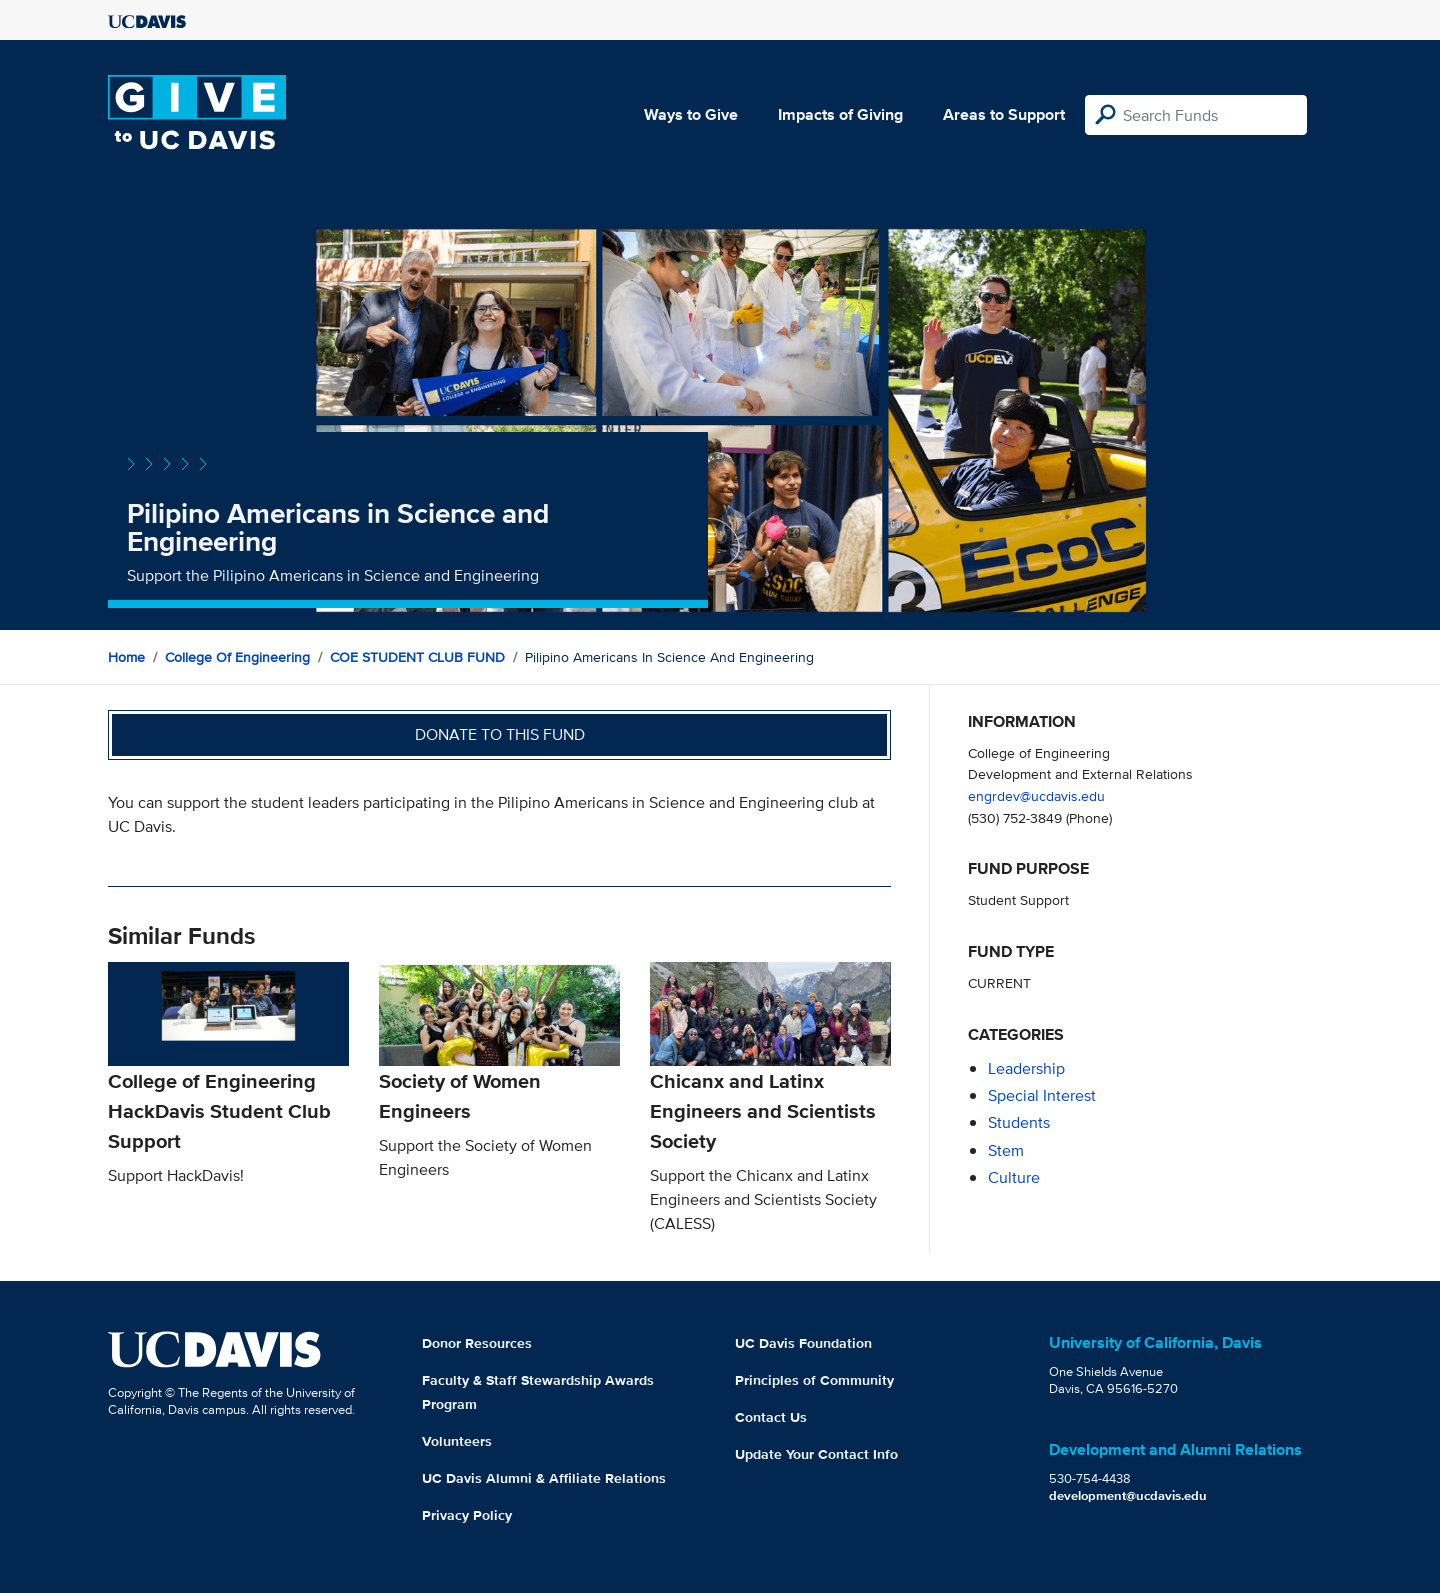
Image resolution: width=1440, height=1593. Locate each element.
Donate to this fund (500, 734)
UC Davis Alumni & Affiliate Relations (544, 1478)
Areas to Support (1004, 114)
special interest (1042, 1095)
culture (1014, 1177)
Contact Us (771, 1417)
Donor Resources (477, 1343)
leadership (1026, 1068)
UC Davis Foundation (803, 1343)
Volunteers (457, 1441)
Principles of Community (814, 1380)
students (1019, 1122)
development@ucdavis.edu (1128, 1495)
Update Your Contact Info (816, 1454)
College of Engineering (237, 657)
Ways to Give (691, 114)
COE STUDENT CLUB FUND (417, 657)
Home (126, 657)
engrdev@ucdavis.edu (1036, 795)
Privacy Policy (467, 1515)
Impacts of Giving (840, 114)
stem (1006, 1150)
